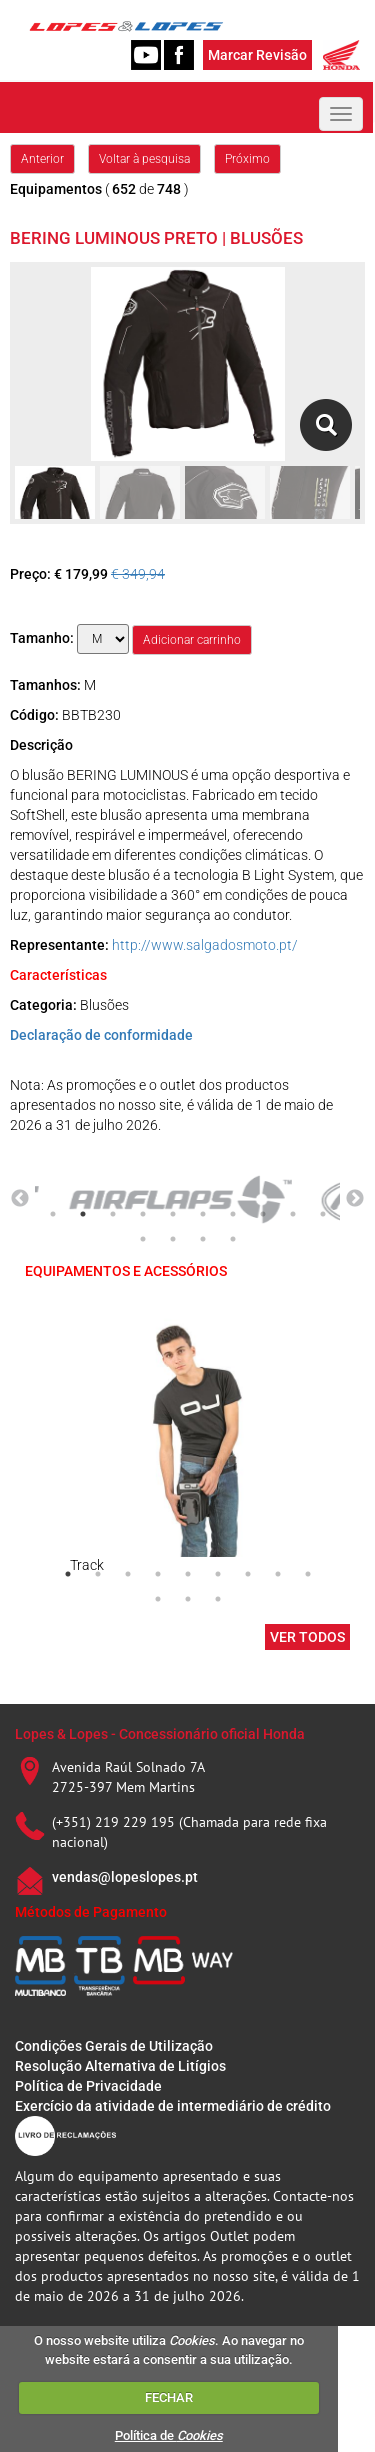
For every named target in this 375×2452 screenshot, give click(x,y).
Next (355, 1199)
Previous (20, 1199)
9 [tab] (293, 1214)
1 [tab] (53, 1214)
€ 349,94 (138, 574)
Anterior (42, 159)
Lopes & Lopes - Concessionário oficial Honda (160, 1734)
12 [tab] (173, 1239)
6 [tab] (203, 1214)
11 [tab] (143, 1239)
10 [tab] (323, 1214)
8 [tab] (263, 1214)
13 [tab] (203, 1239)
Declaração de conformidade (101, 1035)
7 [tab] (233, 1214)
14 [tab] (233, 1239)
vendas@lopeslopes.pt (125, 1877)
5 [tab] (173, 1214)
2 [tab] (83, 1214)
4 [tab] (143, 1214)
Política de (169, 2435)
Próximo (247, 159)
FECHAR (169, 2397)
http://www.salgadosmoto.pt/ (205, 945)
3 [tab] (113, 1214)
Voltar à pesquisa (144, 159)
